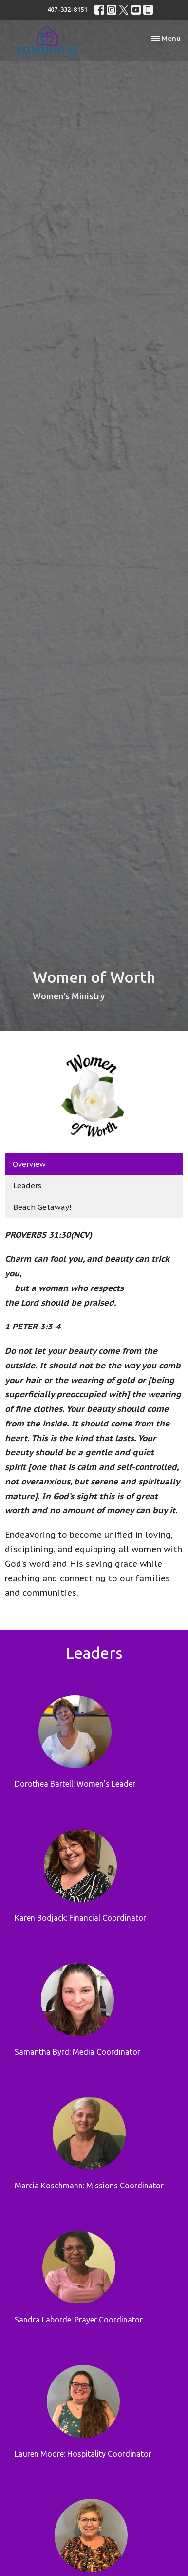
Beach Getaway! (42, 1206)
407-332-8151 (67, 9)
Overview (29, 1164)
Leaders (27, 1185)
